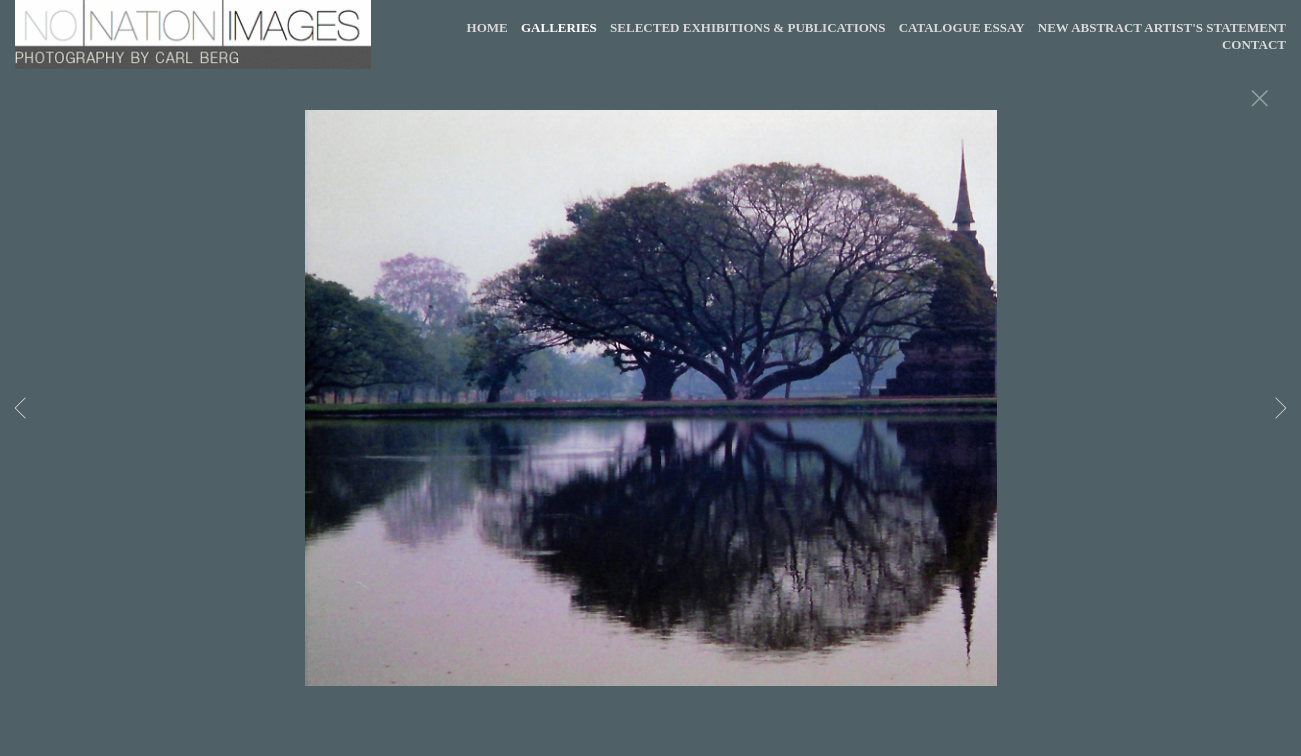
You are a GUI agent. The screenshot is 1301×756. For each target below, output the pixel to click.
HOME (487, 27)
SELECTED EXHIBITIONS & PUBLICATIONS (747, 27)
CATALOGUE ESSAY (962, 27)
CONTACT (1254, 44)
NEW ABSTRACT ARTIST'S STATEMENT (1162, 27)
